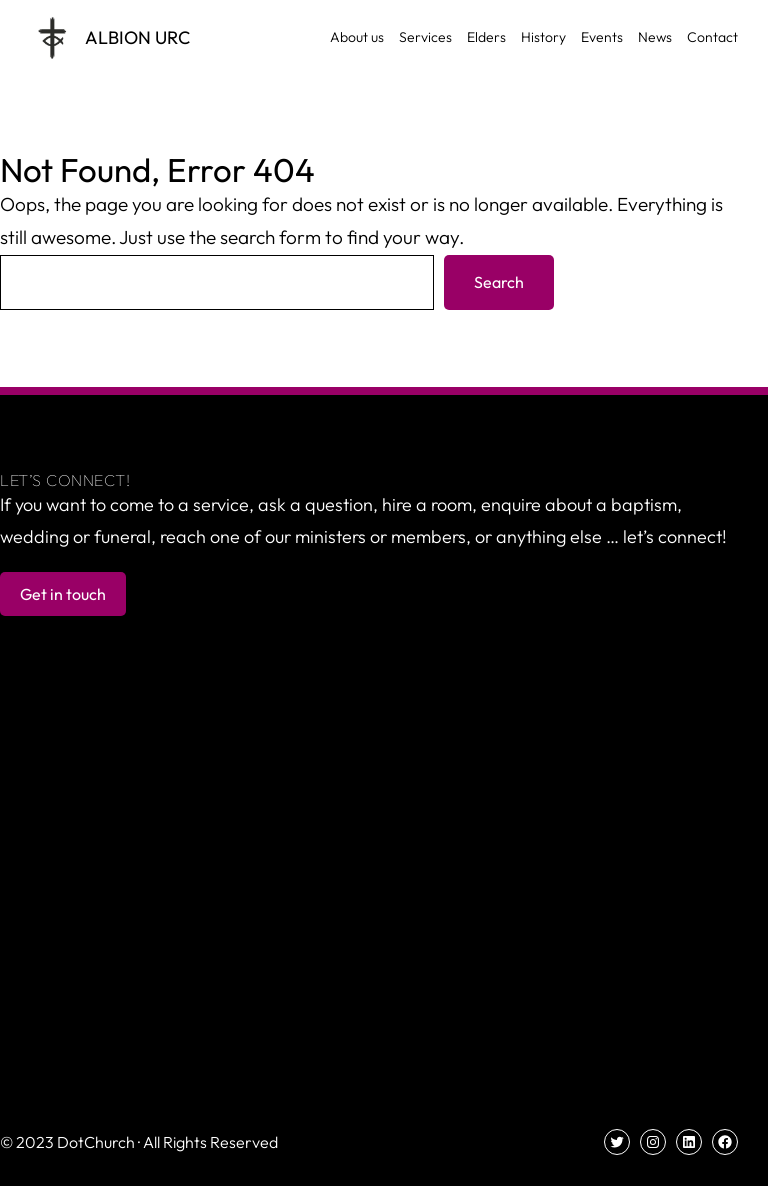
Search (499, 282)
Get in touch (63, 594)
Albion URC (137, 37)
